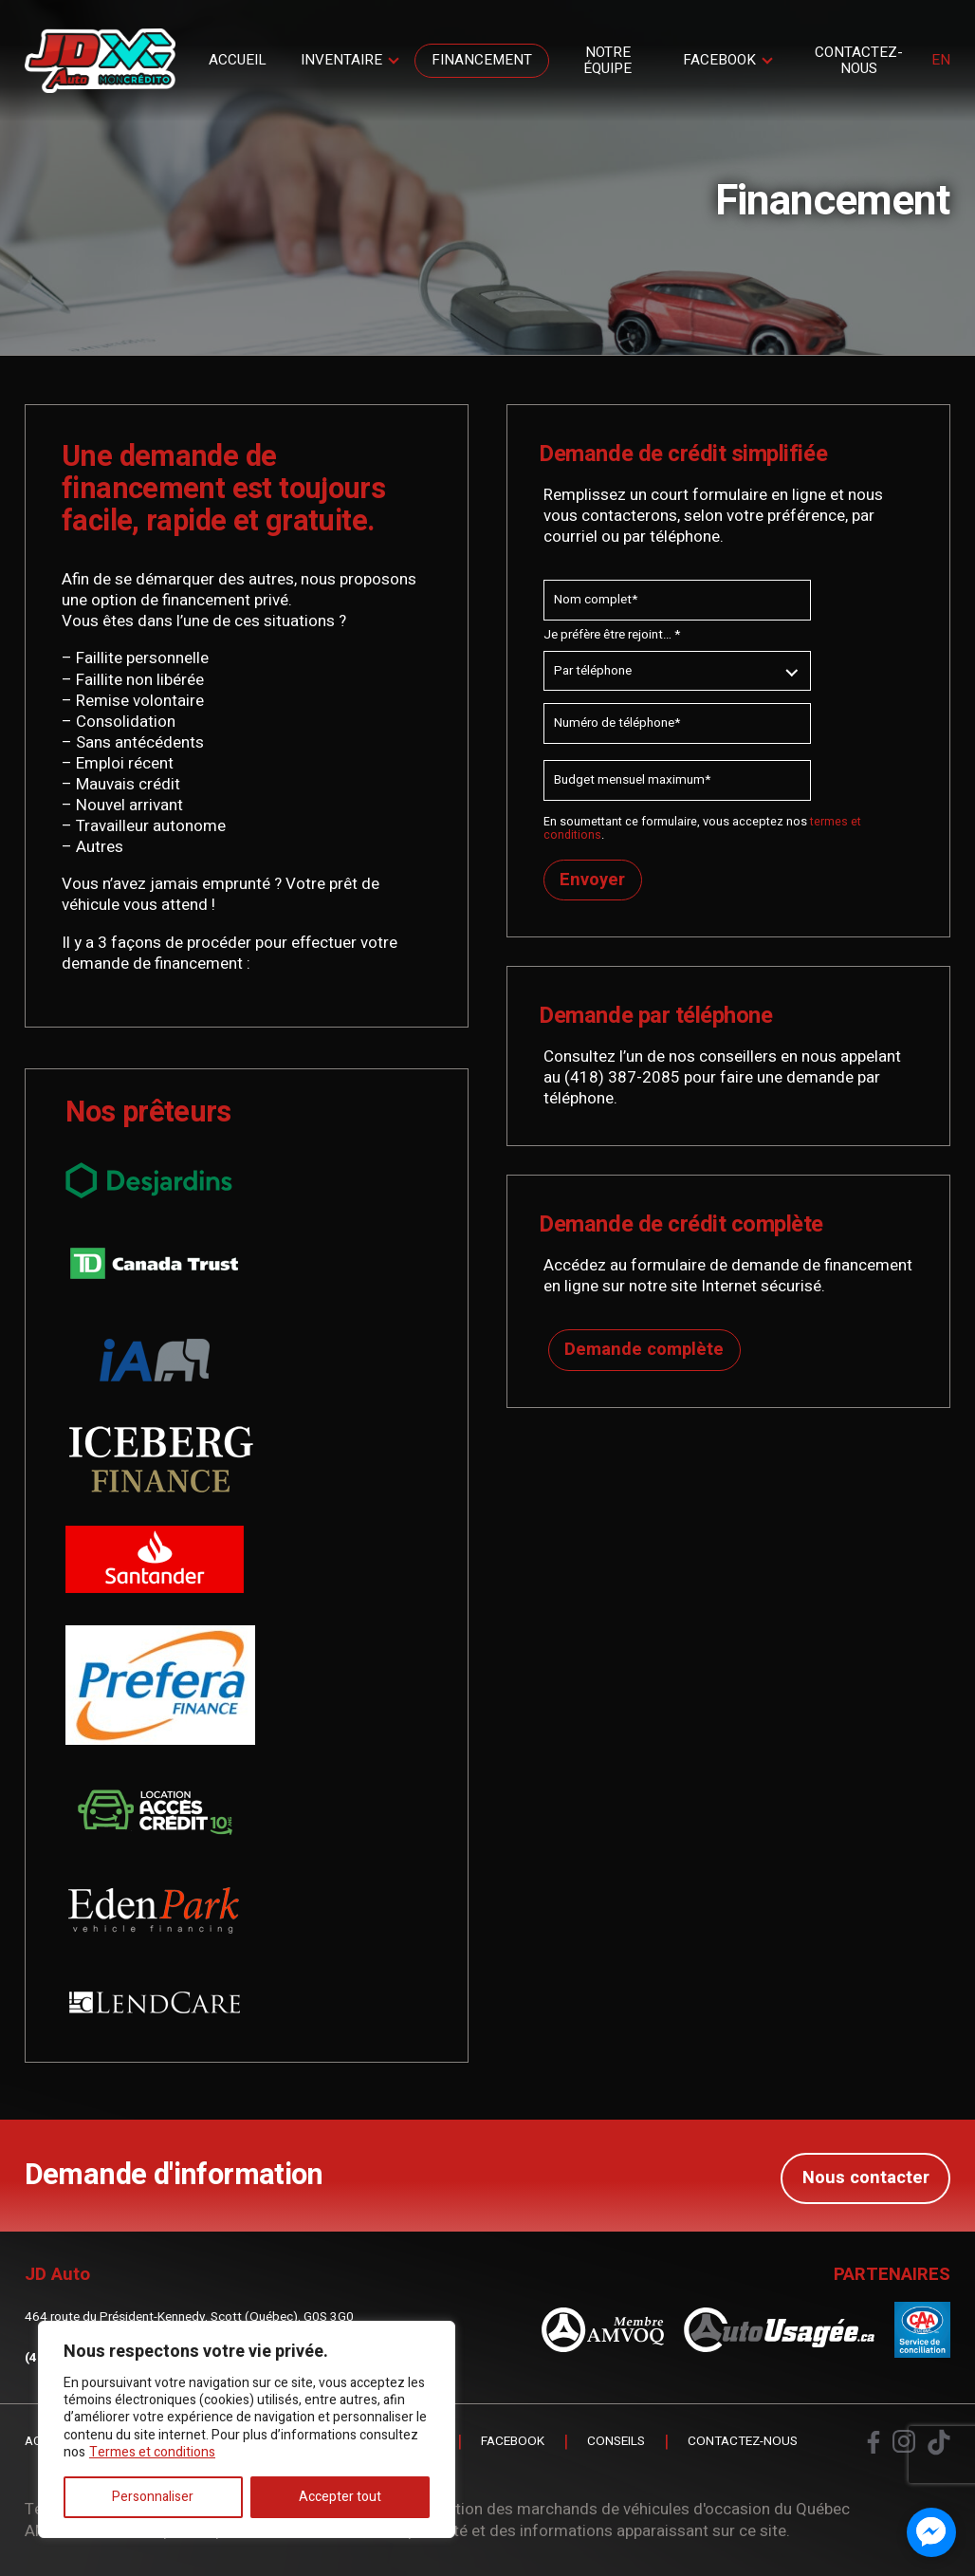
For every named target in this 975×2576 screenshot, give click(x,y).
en (940, 60)
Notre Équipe (607, 60)
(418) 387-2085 (622, 1077)
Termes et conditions (152, 2452)
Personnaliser (152, 2497)
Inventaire (341, 59)
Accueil (238, 59)
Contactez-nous (859, 60)
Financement (482, 59)
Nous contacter (865, 2174)
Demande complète (641, 1355)
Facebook (719, 59)
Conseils (616, 2440)
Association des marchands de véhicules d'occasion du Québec (623, 2507)
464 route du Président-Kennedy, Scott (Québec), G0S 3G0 (189, 2315)
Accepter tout (340, 2497)
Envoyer (593, 880)
